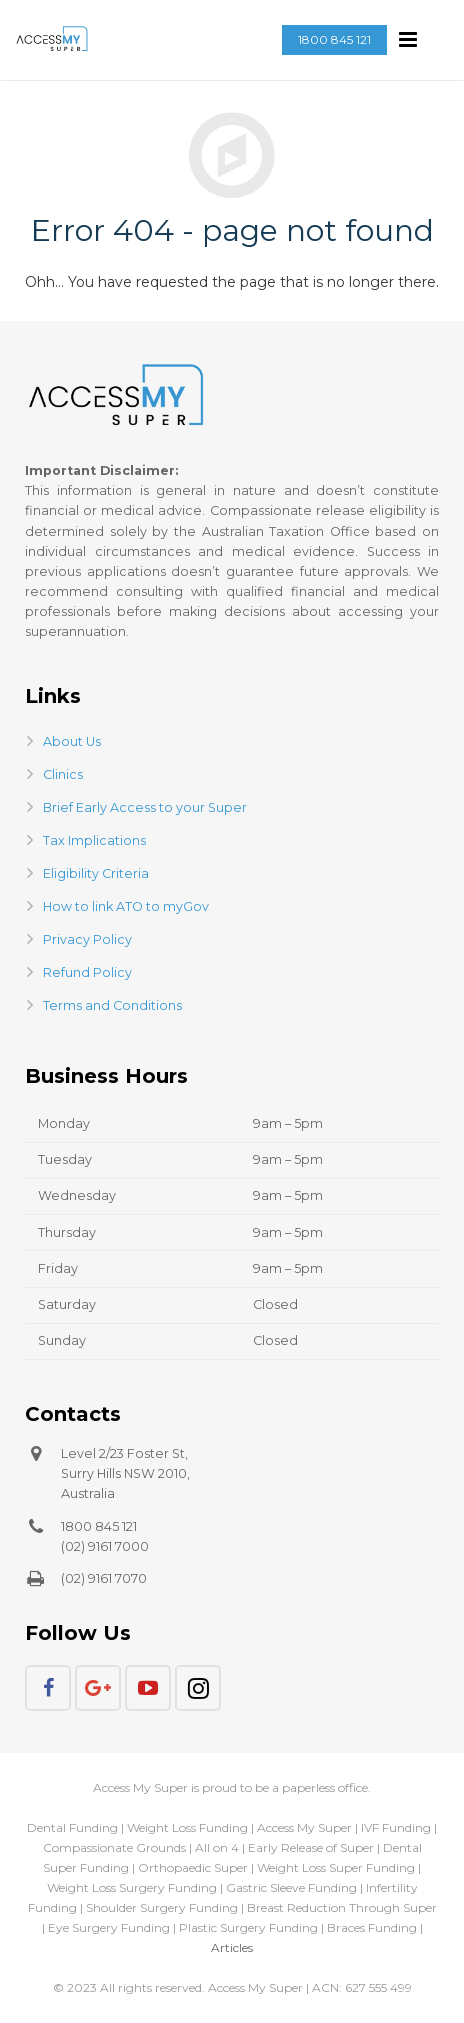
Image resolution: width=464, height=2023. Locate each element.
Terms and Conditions (112, 1005)
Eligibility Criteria (96, 873)
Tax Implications (94, 840)
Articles (232, 1947)
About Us (72, 741)
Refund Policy (87, 972)
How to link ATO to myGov (126, 906)
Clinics (63, 774)
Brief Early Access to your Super (145, 807)
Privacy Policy (87, 939)
